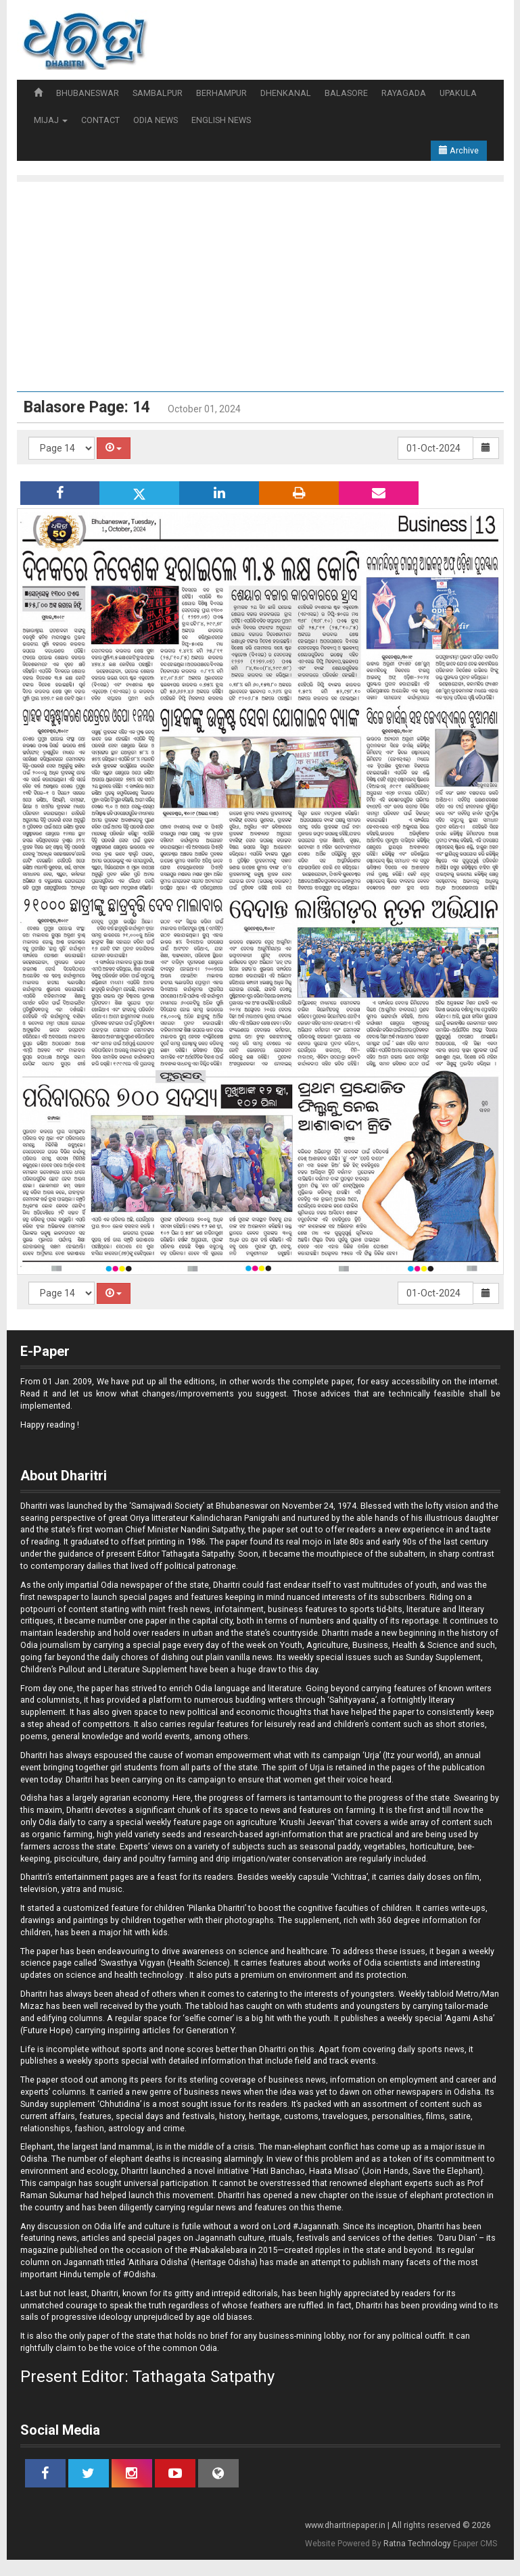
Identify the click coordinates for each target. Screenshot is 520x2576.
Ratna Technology (417, 2543)
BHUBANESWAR (87, 93)
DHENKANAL (285, 93)
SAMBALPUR (158, 93)
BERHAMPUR (221, 93)
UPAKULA (458, 93)
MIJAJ (51, 120)
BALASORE (346, 93)
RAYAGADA (403, 93)
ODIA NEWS (155, 120)
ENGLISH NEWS (221, 120)
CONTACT (100, 120)
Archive (459, 150)
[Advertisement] (267, 283)
